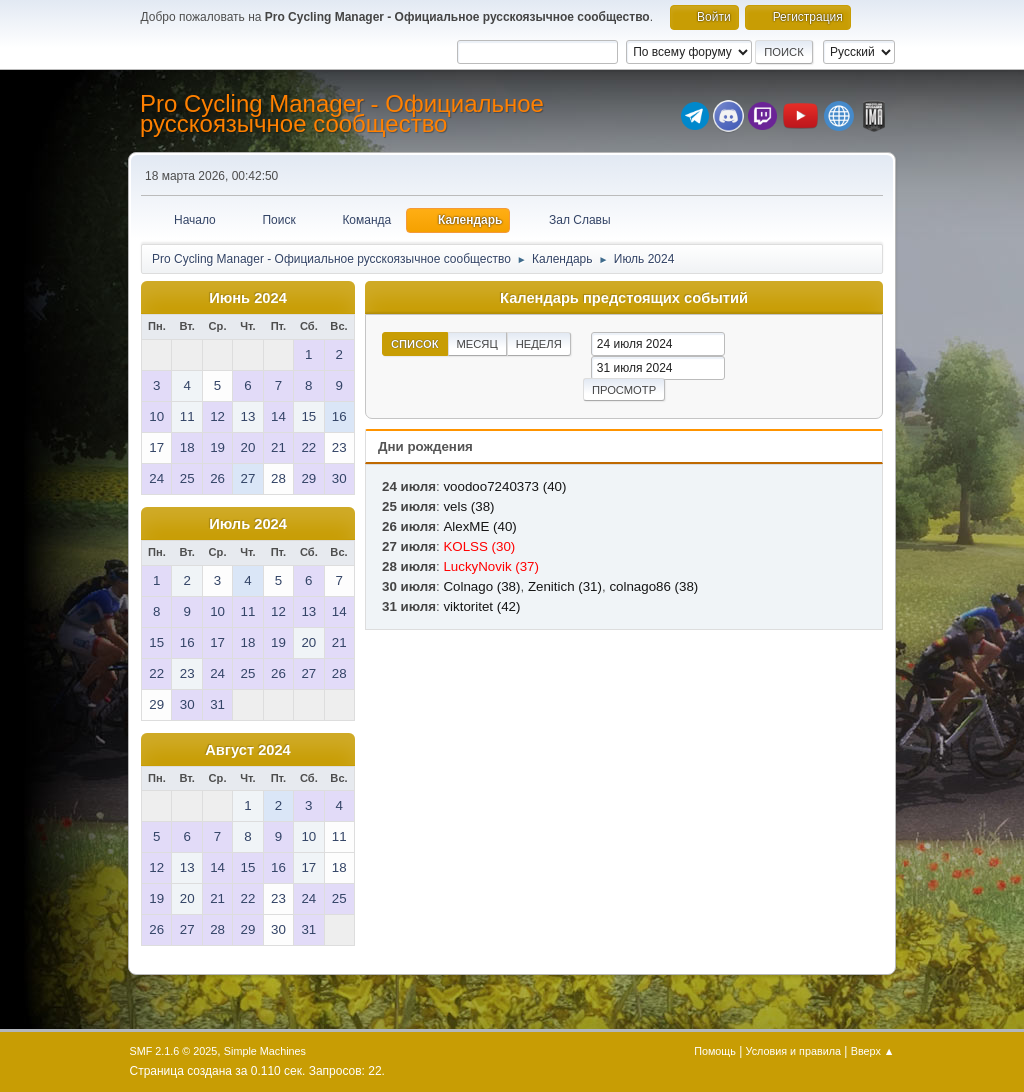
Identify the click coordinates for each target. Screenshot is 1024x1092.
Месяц (477, 344)
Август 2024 (248, 750)
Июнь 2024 (248, 298)
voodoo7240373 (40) (504, 486)
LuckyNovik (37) (491, 566)
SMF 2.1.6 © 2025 (174, 1051)
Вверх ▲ (873, 1051)
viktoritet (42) (481, 606)
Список (415, 344)
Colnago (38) (481, 586)
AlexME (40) (479, 526)
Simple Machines (265, 1051)
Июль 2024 (248, 524)
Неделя (539, 344)
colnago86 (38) (653, 586)
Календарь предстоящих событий (624, 298)
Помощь (715, 1051)
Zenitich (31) (565, 586)
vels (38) (468, 506)
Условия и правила (793, 1051)
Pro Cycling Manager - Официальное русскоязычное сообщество (342, 113)
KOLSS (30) (479, 546)
